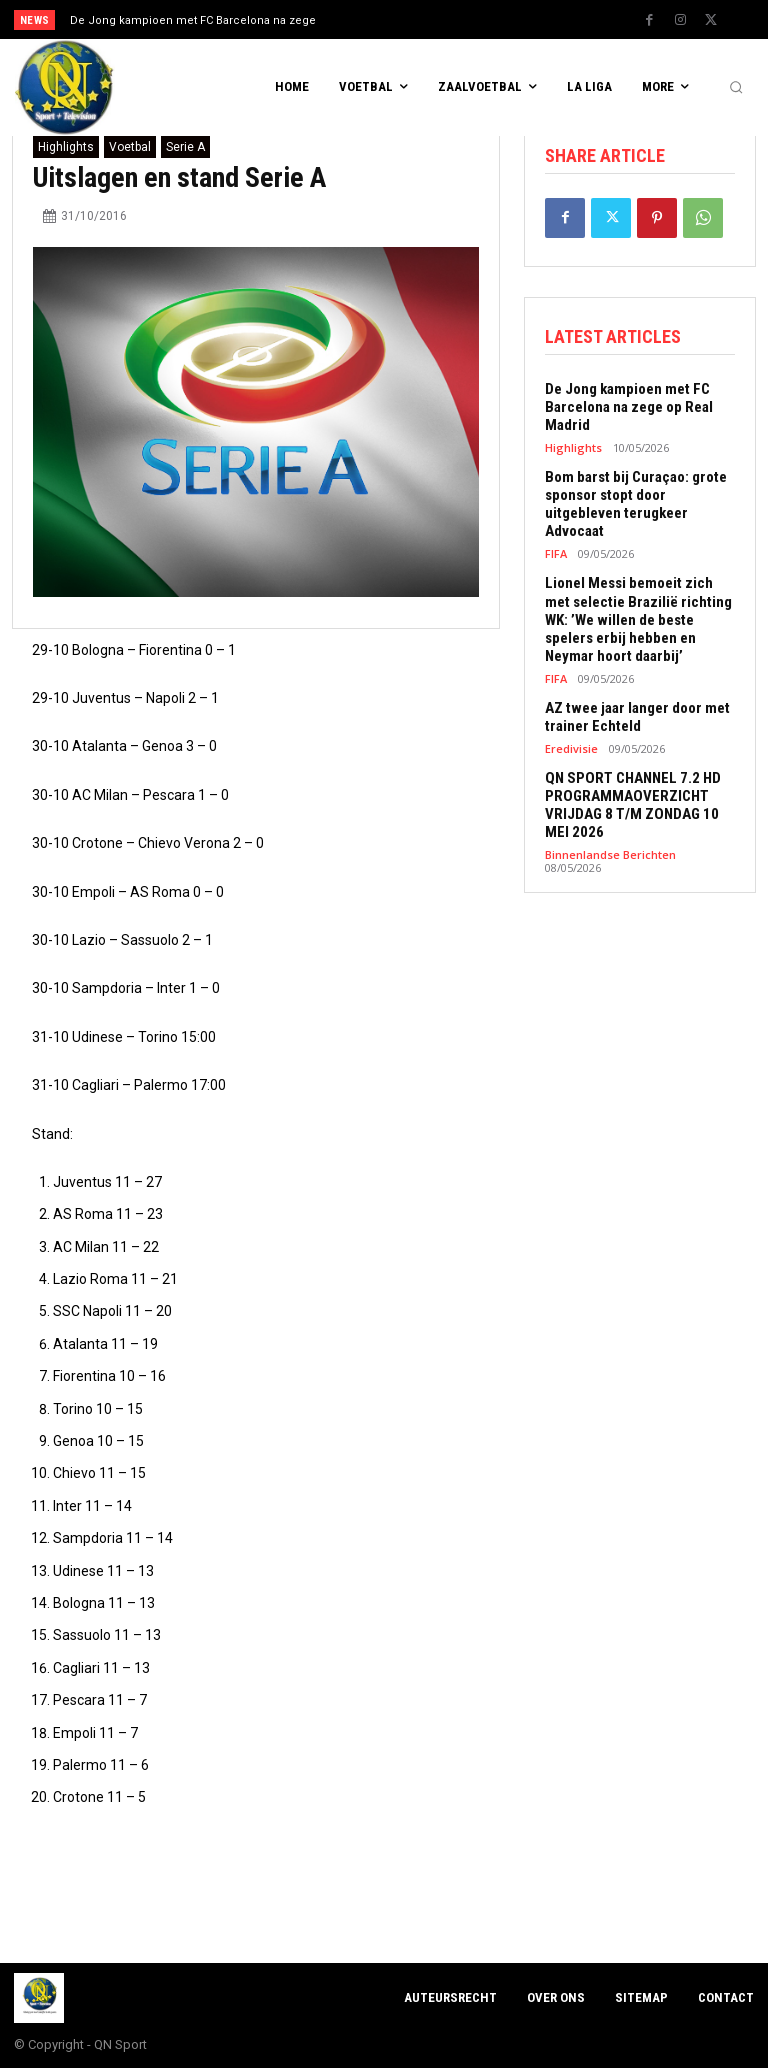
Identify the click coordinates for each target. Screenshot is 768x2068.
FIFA (556, 553)
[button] (736, 88)
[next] (421, 19)
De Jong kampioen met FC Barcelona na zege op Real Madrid (629, 407)
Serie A (185, 147)
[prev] (389, 19)
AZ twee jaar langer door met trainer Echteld (637, 716)
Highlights (66, 147)
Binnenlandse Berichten (610, 853)
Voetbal (130, 147)
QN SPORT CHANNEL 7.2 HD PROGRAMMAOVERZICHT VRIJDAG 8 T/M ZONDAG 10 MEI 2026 (633, 804)
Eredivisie (571, 747)
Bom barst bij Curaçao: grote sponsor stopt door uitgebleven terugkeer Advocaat (636, 504)
